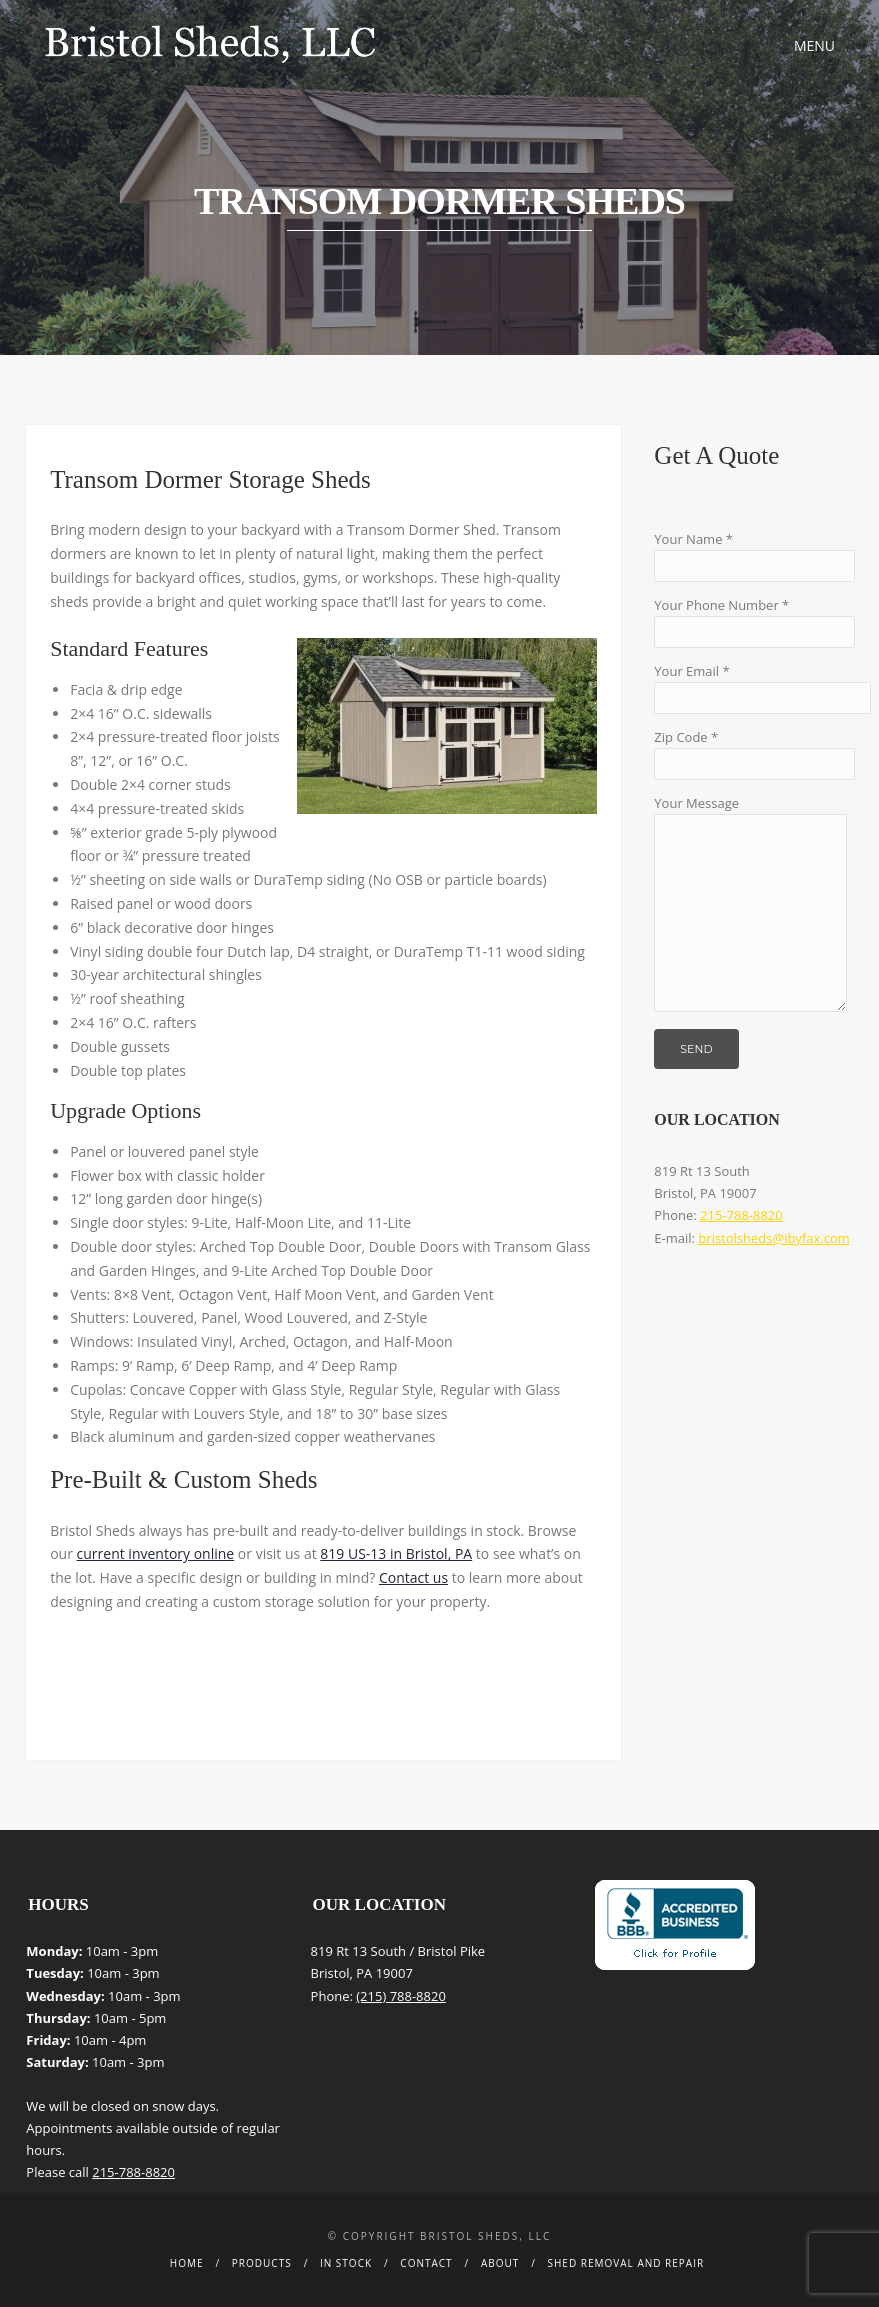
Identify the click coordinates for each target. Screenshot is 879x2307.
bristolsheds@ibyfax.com (773, 1238)
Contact (426, 2263)
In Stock (346, 2263)
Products (262, 2263)
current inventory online (156, 1553)
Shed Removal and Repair (626, 2263)
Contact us (413, 1577)
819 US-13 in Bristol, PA (396, 1553)
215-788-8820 (741, 1215)
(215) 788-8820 (401, 1996)
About (500, 2263)
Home (187, 2263)
